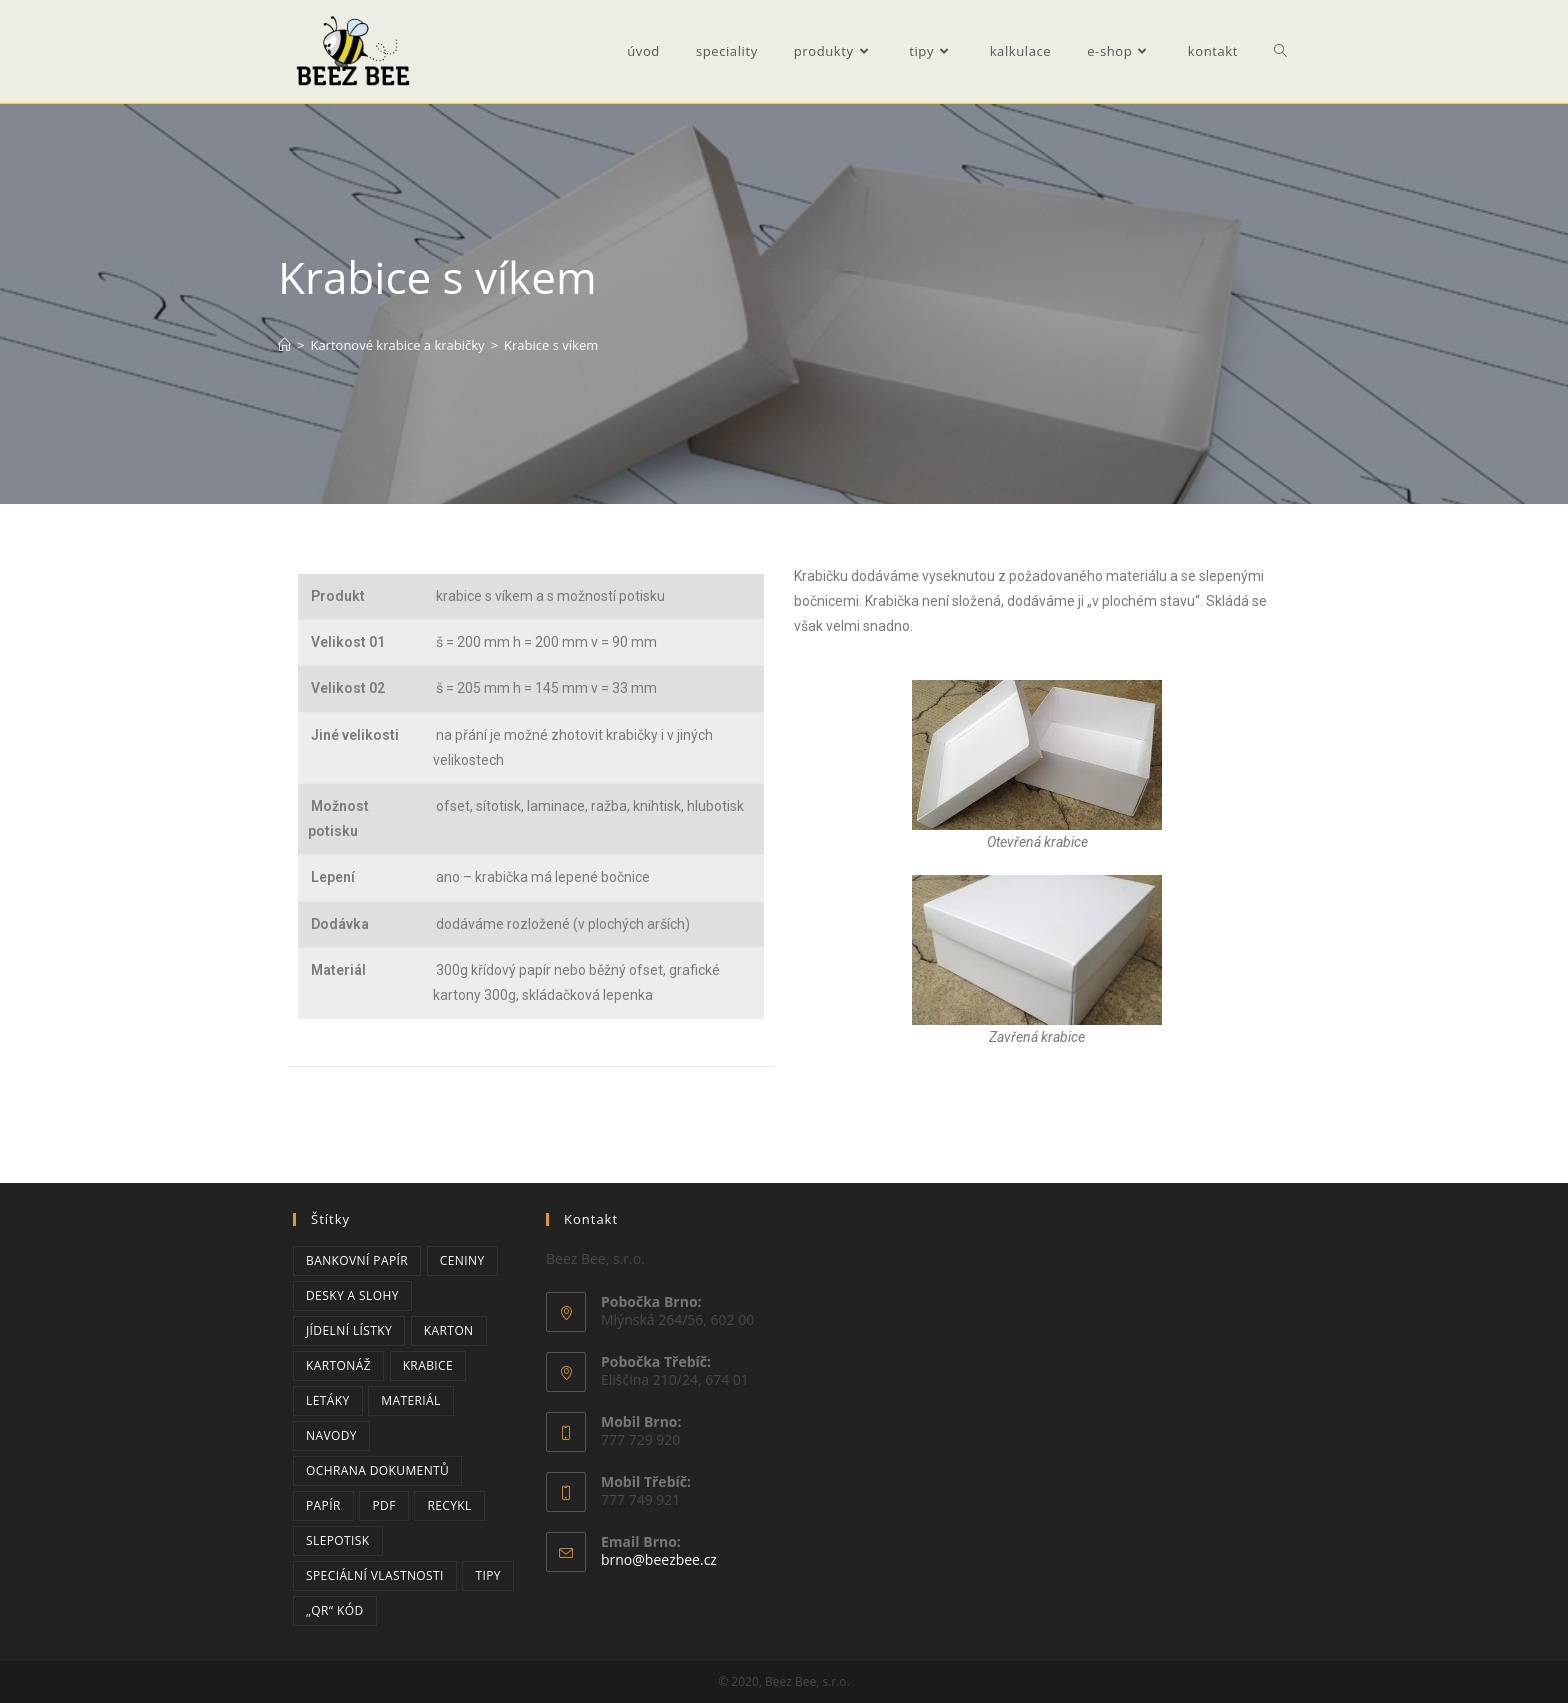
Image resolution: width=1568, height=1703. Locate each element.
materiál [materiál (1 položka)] (410, 1400)
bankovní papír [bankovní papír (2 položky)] (357, 1260)
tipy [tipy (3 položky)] (488, 1575)
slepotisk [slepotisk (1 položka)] (338, 1540)
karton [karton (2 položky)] (449, 1330)
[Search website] (1280, 51)
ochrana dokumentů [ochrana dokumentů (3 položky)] (377, 1470)
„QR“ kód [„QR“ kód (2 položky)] (335, 1610)
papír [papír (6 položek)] (323, 1505)
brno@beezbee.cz (659, 1559)
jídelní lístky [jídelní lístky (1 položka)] (349, 1330)
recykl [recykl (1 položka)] (449, 1505)
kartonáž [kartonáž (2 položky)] (338, 1365)
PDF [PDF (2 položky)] (383, 1505)
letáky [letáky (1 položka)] (328, 1400)
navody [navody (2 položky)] (331, 1435)
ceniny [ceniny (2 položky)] (462, 1260)
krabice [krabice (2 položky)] (428, 1365)
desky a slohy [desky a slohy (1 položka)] (352, 1295)
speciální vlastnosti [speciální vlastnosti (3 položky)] (375, 1575)
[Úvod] (284, 345)
